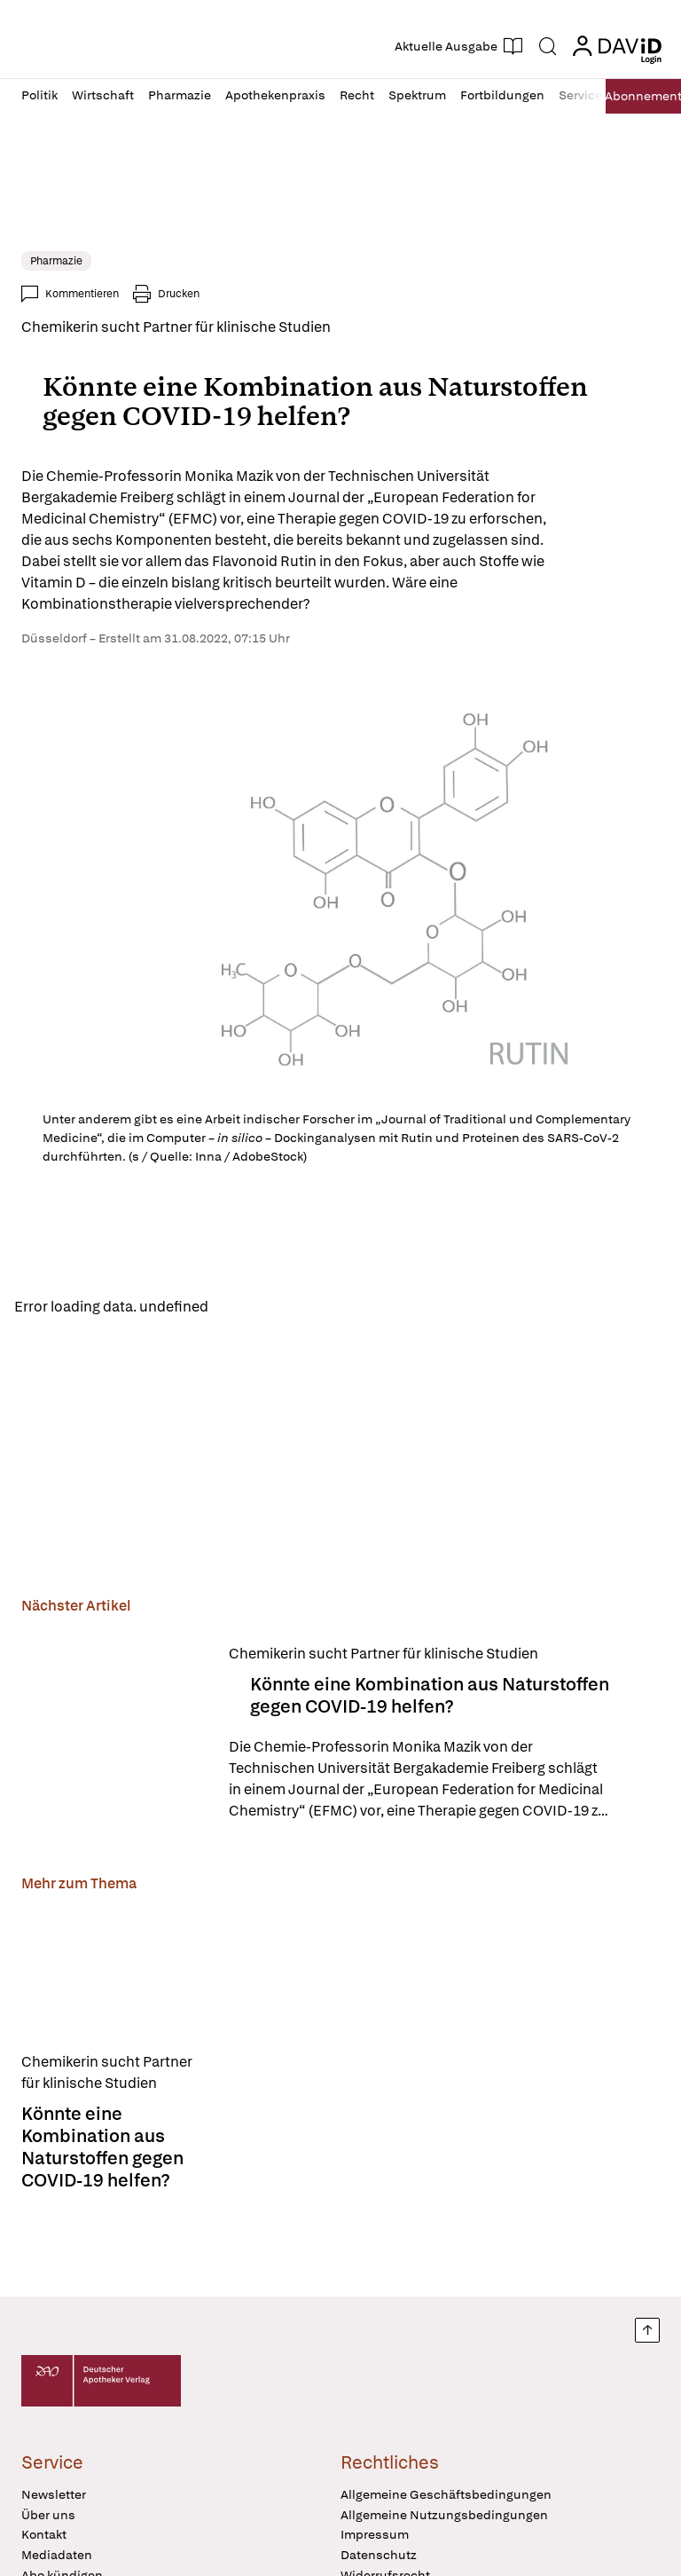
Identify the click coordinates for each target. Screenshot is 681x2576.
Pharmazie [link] (56, 261)
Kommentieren (82, 294)
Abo (637, 96)
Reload (246, 1307)
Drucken (179, 294)
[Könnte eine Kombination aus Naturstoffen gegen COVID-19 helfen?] (114, 1736)
